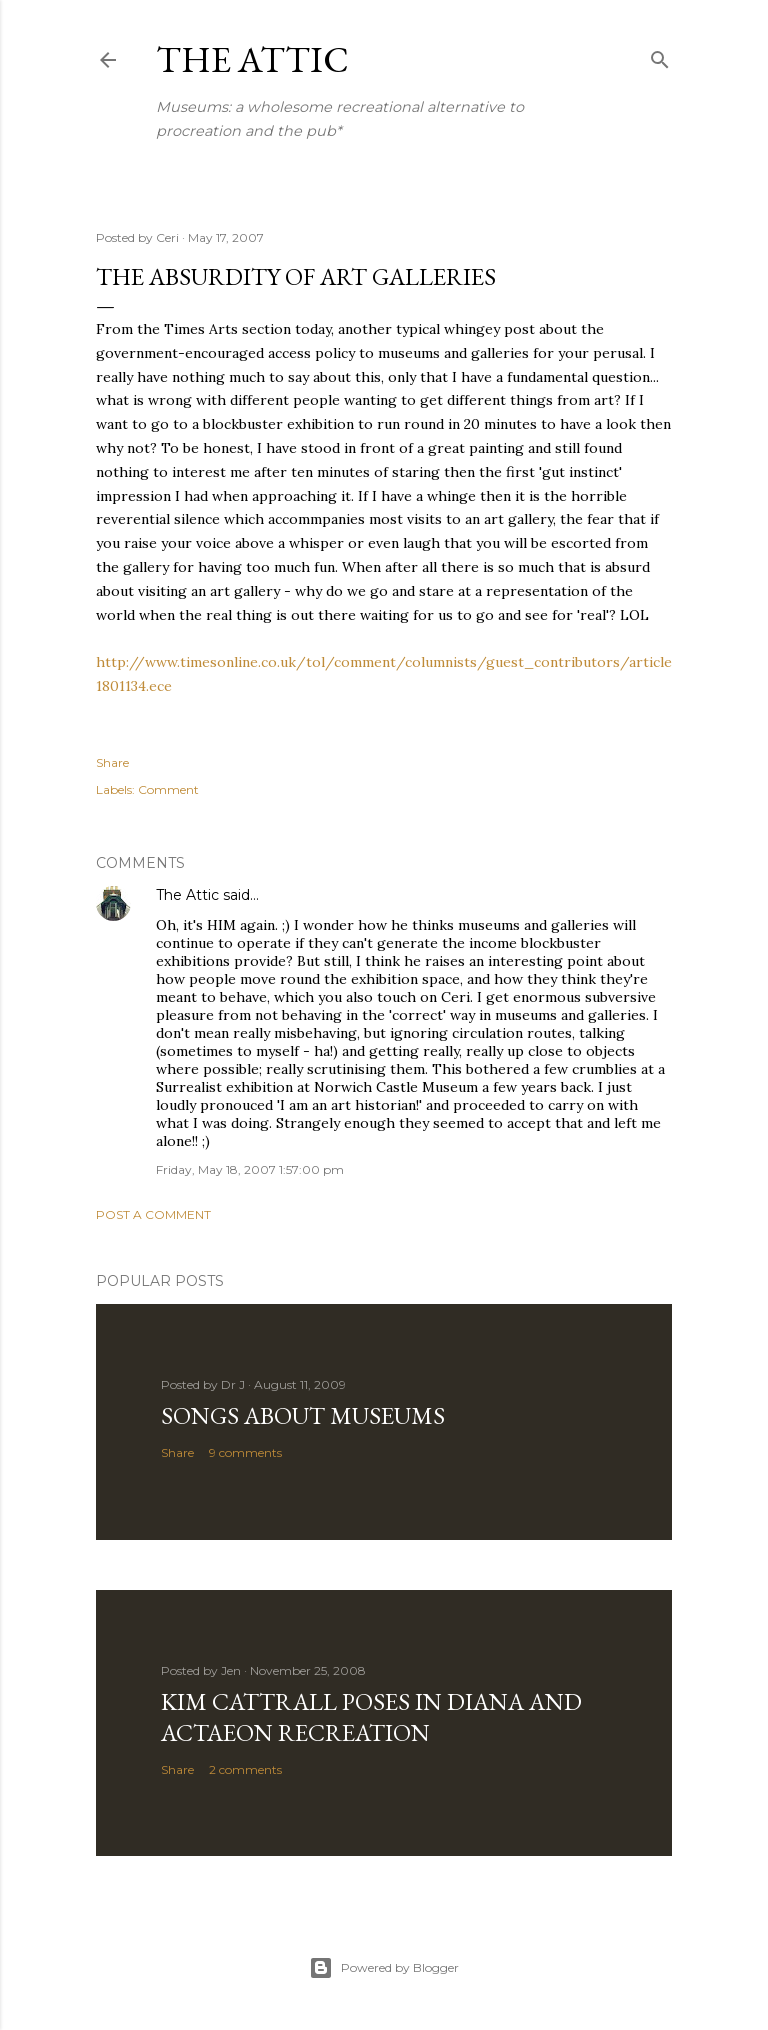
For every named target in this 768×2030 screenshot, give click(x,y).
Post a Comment (153, 1214)
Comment (168, 789)
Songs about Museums (303, 1415)
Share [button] (112, 762)
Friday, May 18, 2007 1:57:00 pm (250, 1169)
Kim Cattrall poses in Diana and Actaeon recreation (371, 1717)
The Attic (252, 59)
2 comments (245, 1769)
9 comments (245, 1452)
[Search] (660, 55)
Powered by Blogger (384, 1968)
